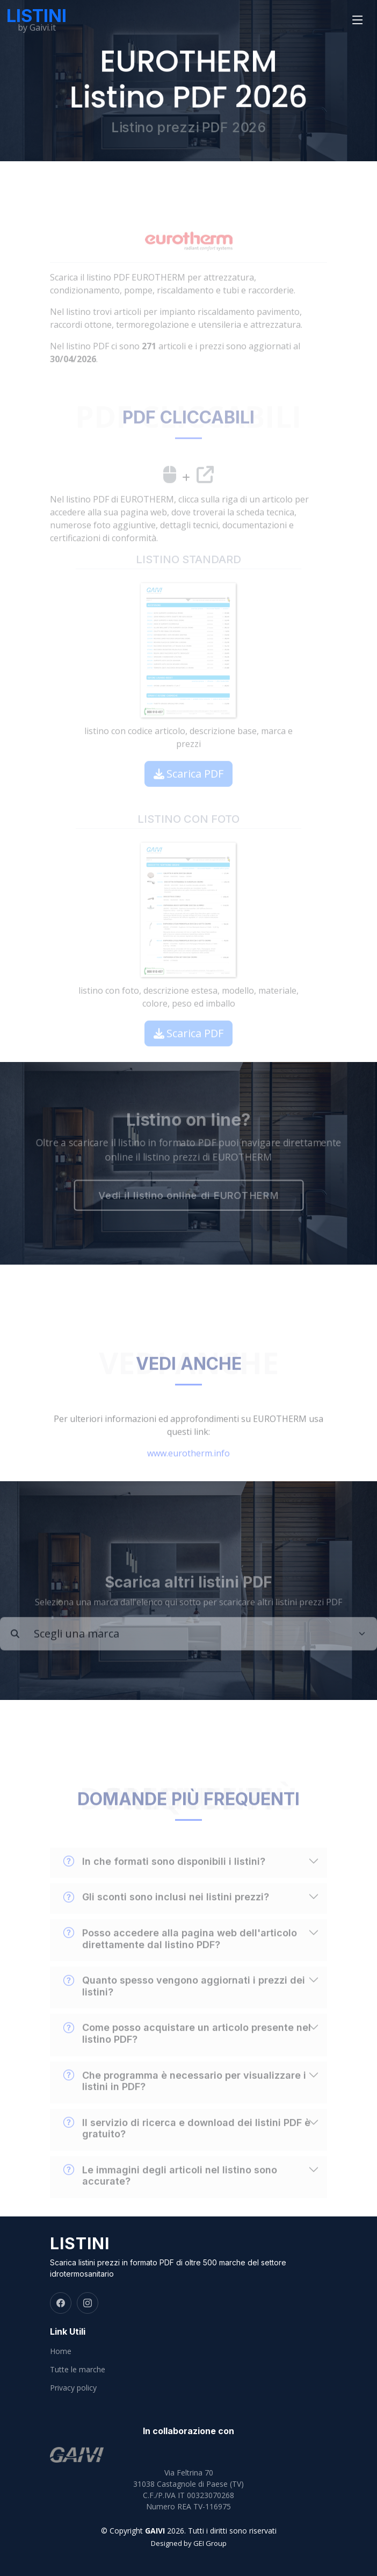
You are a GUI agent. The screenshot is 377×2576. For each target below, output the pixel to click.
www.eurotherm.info (188, 1476)
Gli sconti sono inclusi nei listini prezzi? (166, 1920)
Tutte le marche (77, 2369)
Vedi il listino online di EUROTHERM (188, 1197)
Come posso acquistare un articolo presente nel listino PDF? (187, 2056)
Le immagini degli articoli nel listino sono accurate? (170, 2199)
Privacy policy (73, 2388)
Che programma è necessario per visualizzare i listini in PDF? (184, 2103)
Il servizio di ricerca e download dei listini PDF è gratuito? (186, 2151)
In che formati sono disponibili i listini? (164, 1884)
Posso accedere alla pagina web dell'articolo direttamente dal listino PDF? (180, 1962)
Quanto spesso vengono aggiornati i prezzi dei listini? (184, 2009)
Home (60, 2351)
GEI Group (210, 2543)
